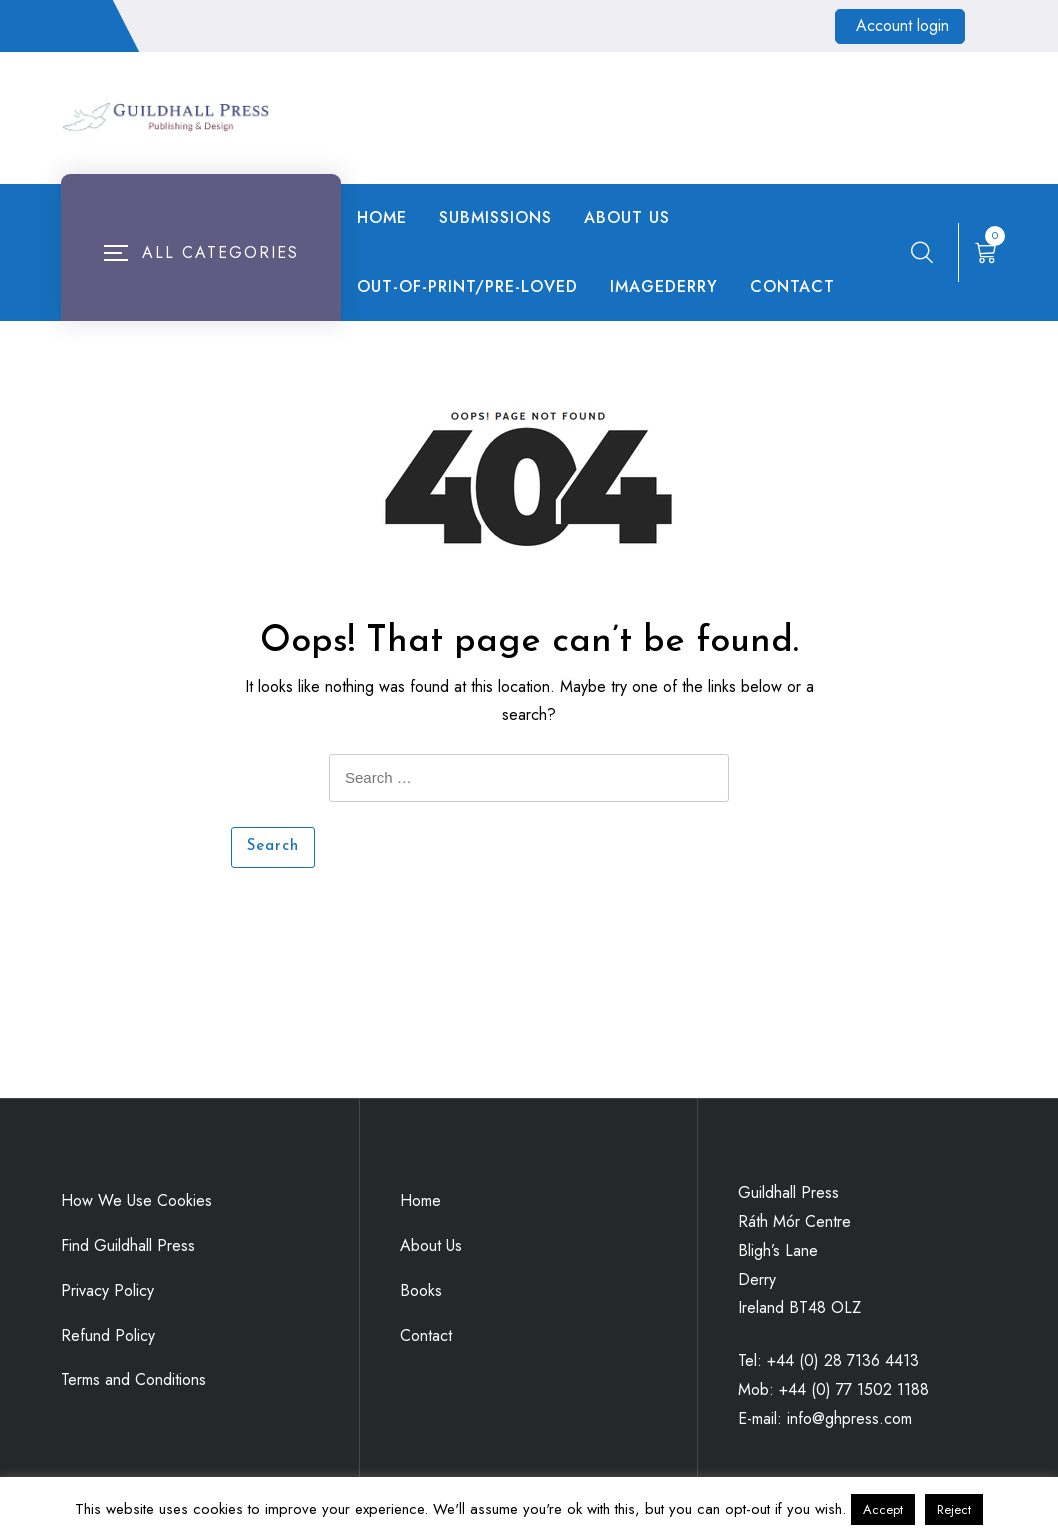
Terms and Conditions (133, 1379)
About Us (627, 217)
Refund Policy (108, 1335)
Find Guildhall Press (128, 1245)
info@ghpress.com (849, 1418)
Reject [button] (954, 1509)
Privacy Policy (107, 1290)
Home (382, 217)
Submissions (495, 217)
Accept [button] (883, 1509)
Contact (792, 286)
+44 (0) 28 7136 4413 (843, 1360)
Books (421, 1290)
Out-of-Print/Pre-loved (467, 286)
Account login (902, 25)
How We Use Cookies (136, 1200)
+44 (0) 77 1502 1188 (854, 1389)
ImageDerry (664, 286)
